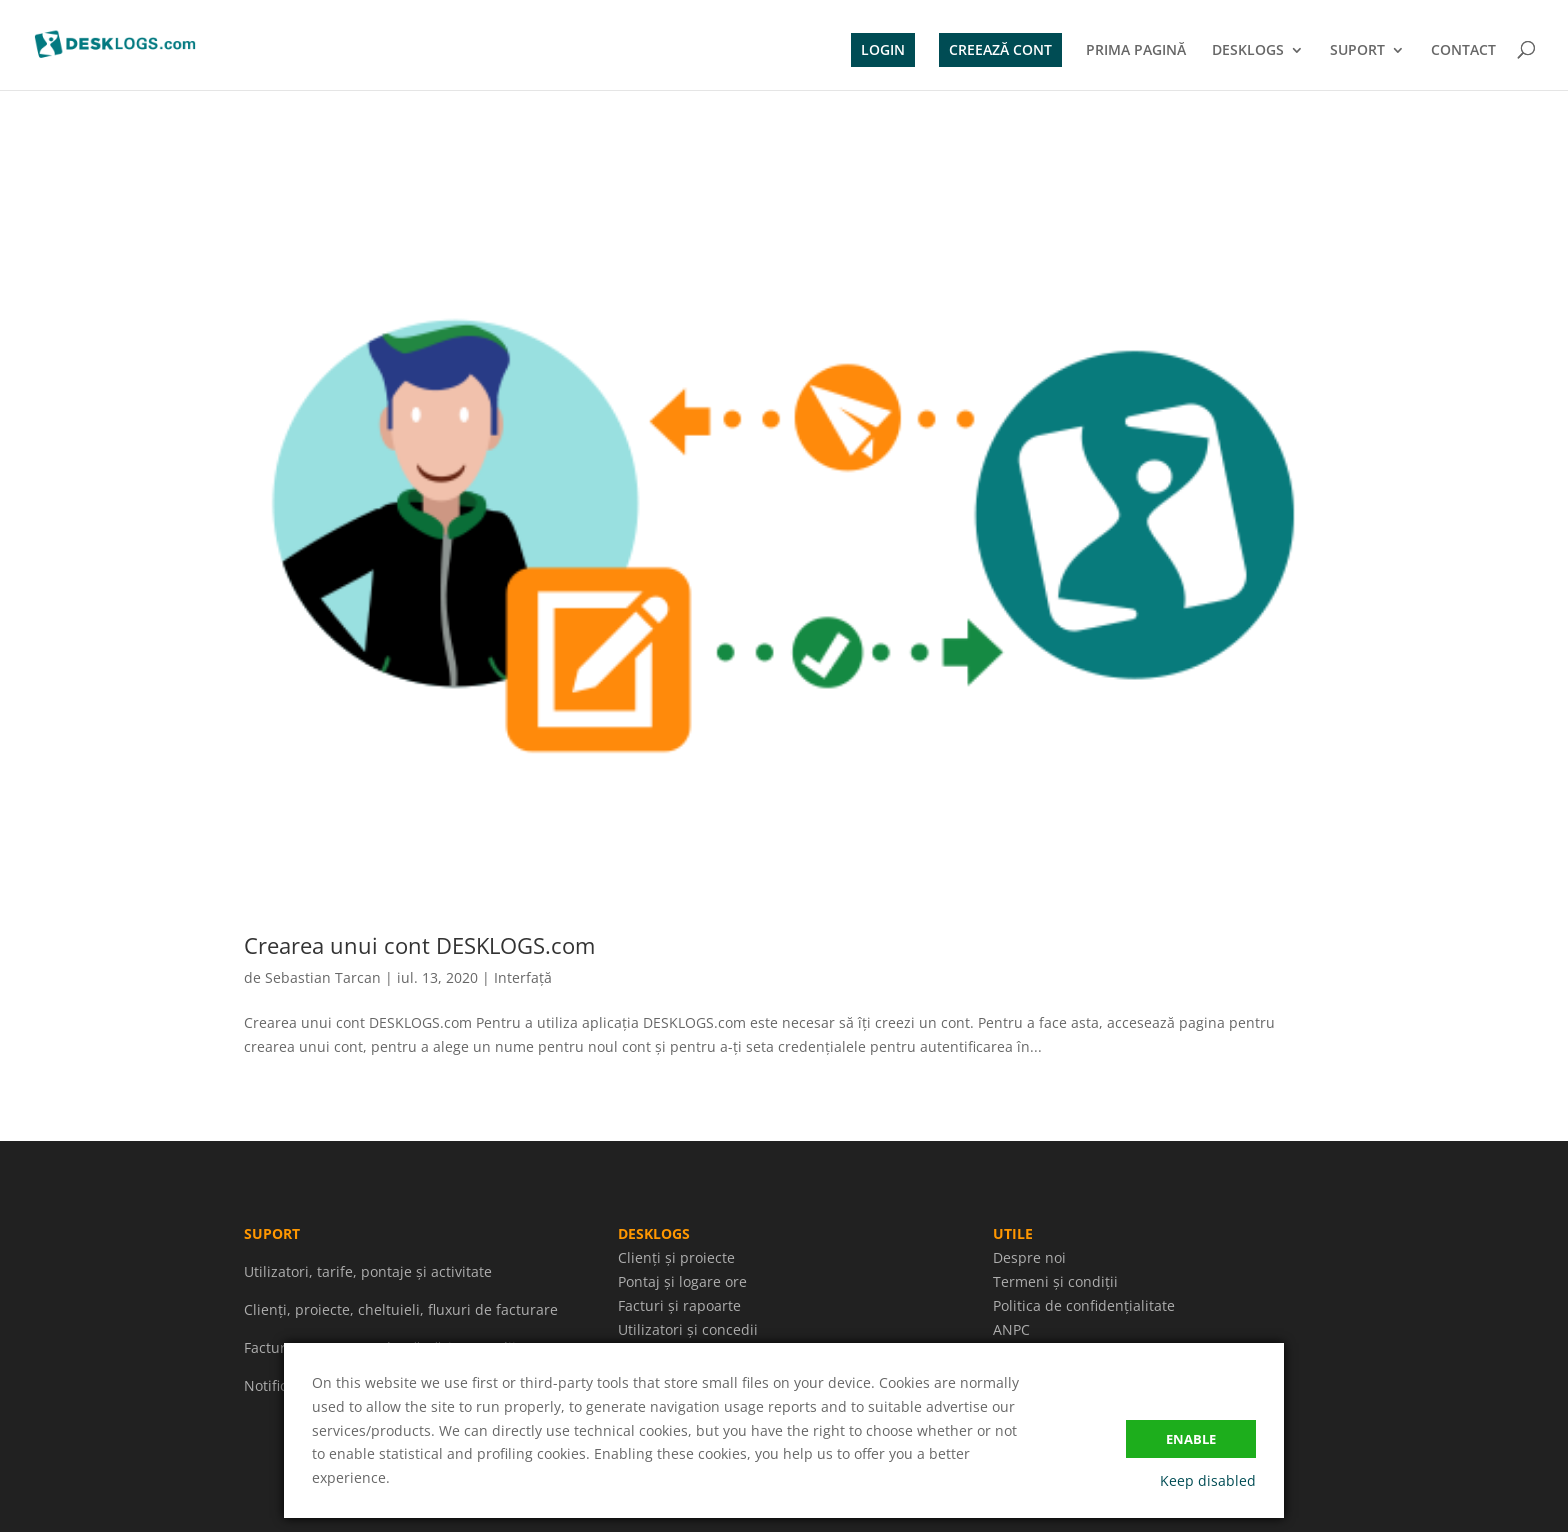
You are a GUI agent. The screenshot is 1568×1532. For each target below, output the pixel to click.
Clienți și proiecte (676, 1257)
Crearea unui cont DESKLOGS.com (419, 945)
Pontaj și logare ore (682, 1281)
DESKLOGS (1248, 51)
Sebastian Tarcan (323, 977)
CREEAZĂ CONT (1000, 49)
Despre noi (1029, 1257)
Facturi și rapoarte (679, 1305)
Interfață (523, 977)
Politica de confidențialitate (1084, 1305)
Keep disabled (1208, 1480)
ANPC (1011, 1329)
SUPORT (1357, 51)
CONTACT (1463, 51)
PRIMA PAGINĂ (1136, 51)
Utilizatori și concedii (688, 1329)
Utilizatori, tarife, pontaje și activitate (368, 1271)
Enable (1191, 1439)
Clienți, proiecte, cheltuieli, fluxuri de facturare (401, 1309)
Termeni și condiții (1055, 1281)
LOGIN (883, 49)
